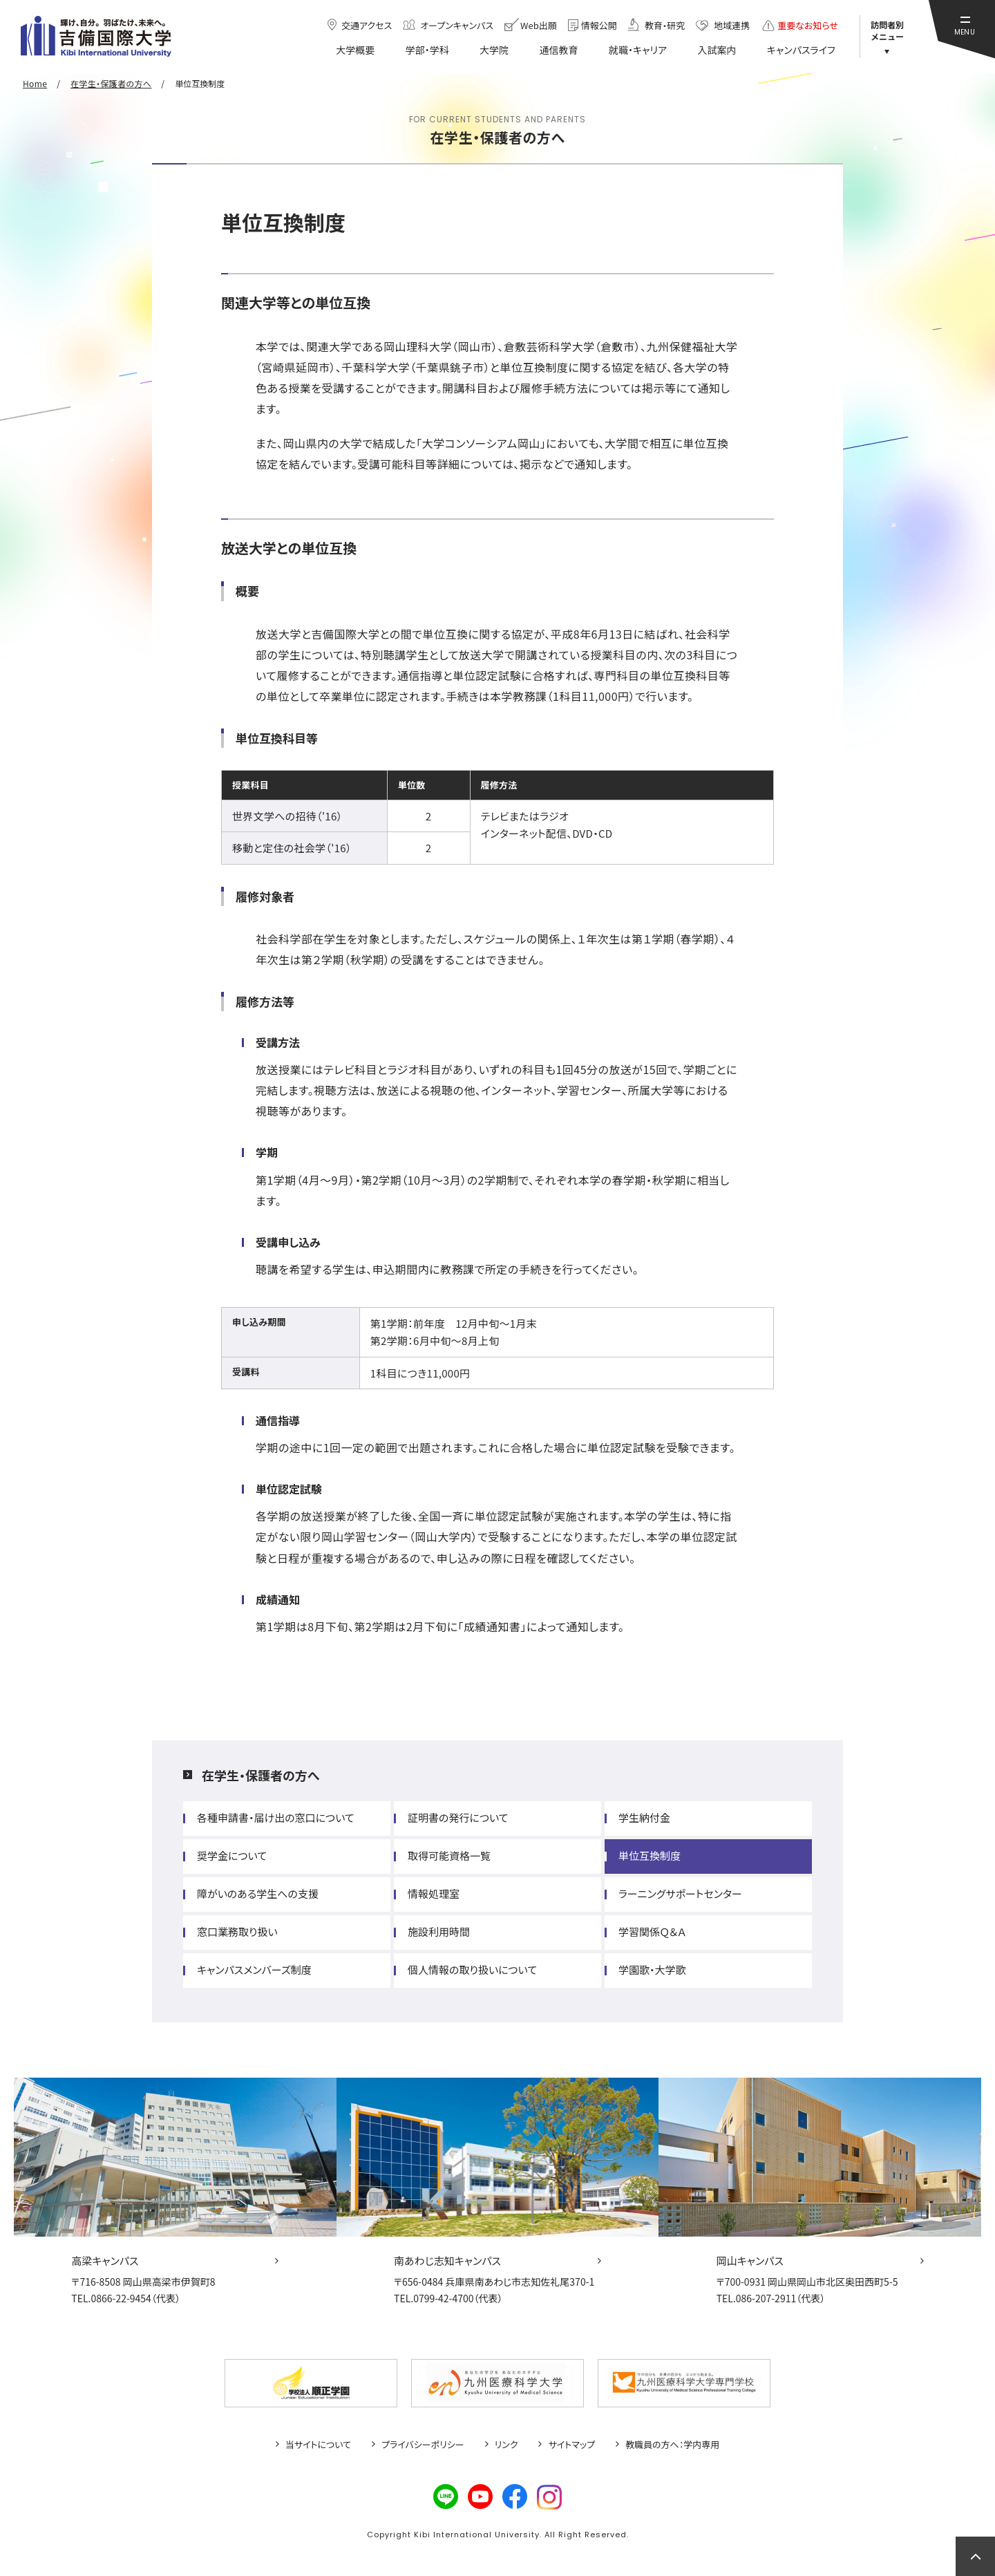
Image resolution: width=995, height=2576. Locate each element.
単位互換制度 (649, 1855)
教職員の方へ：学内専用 (672, 2444)
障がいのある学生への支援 (258, 1893)
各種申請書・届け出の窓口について (275, 1817)
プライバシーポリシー (422, 2444)
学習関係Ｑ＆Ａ (651, 1931)
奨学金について (232, 1855)
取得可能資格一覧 (449, 1855)
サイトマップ (571, 2444)
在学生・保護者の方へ (260, 1775)
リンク (506, 2444)
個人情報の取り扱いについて (472, 1969)
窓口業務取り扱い (237, 1931)
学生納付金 (644, 1817)
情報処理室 (433, 1893)
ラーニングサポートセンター (680, 1893)
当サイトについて (318, 2444)
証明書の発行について (458, 1817)
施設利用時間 (439, 1931)
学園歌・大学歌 (652, 1969)
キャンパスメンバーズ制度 (254, 1969)
